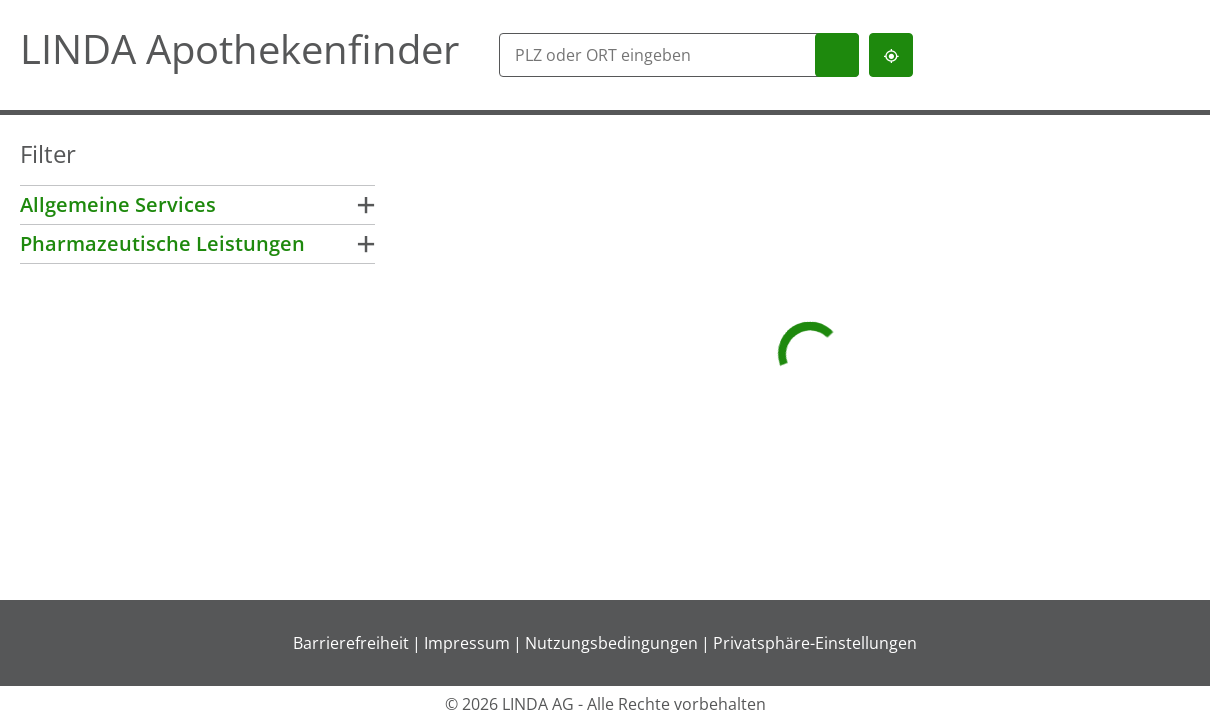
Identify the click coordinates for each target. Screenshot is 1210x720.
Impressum (467, 643)
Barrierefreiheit (351, 643)
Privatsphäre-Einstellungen (815, 643)
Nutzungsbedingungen (611, 643)
